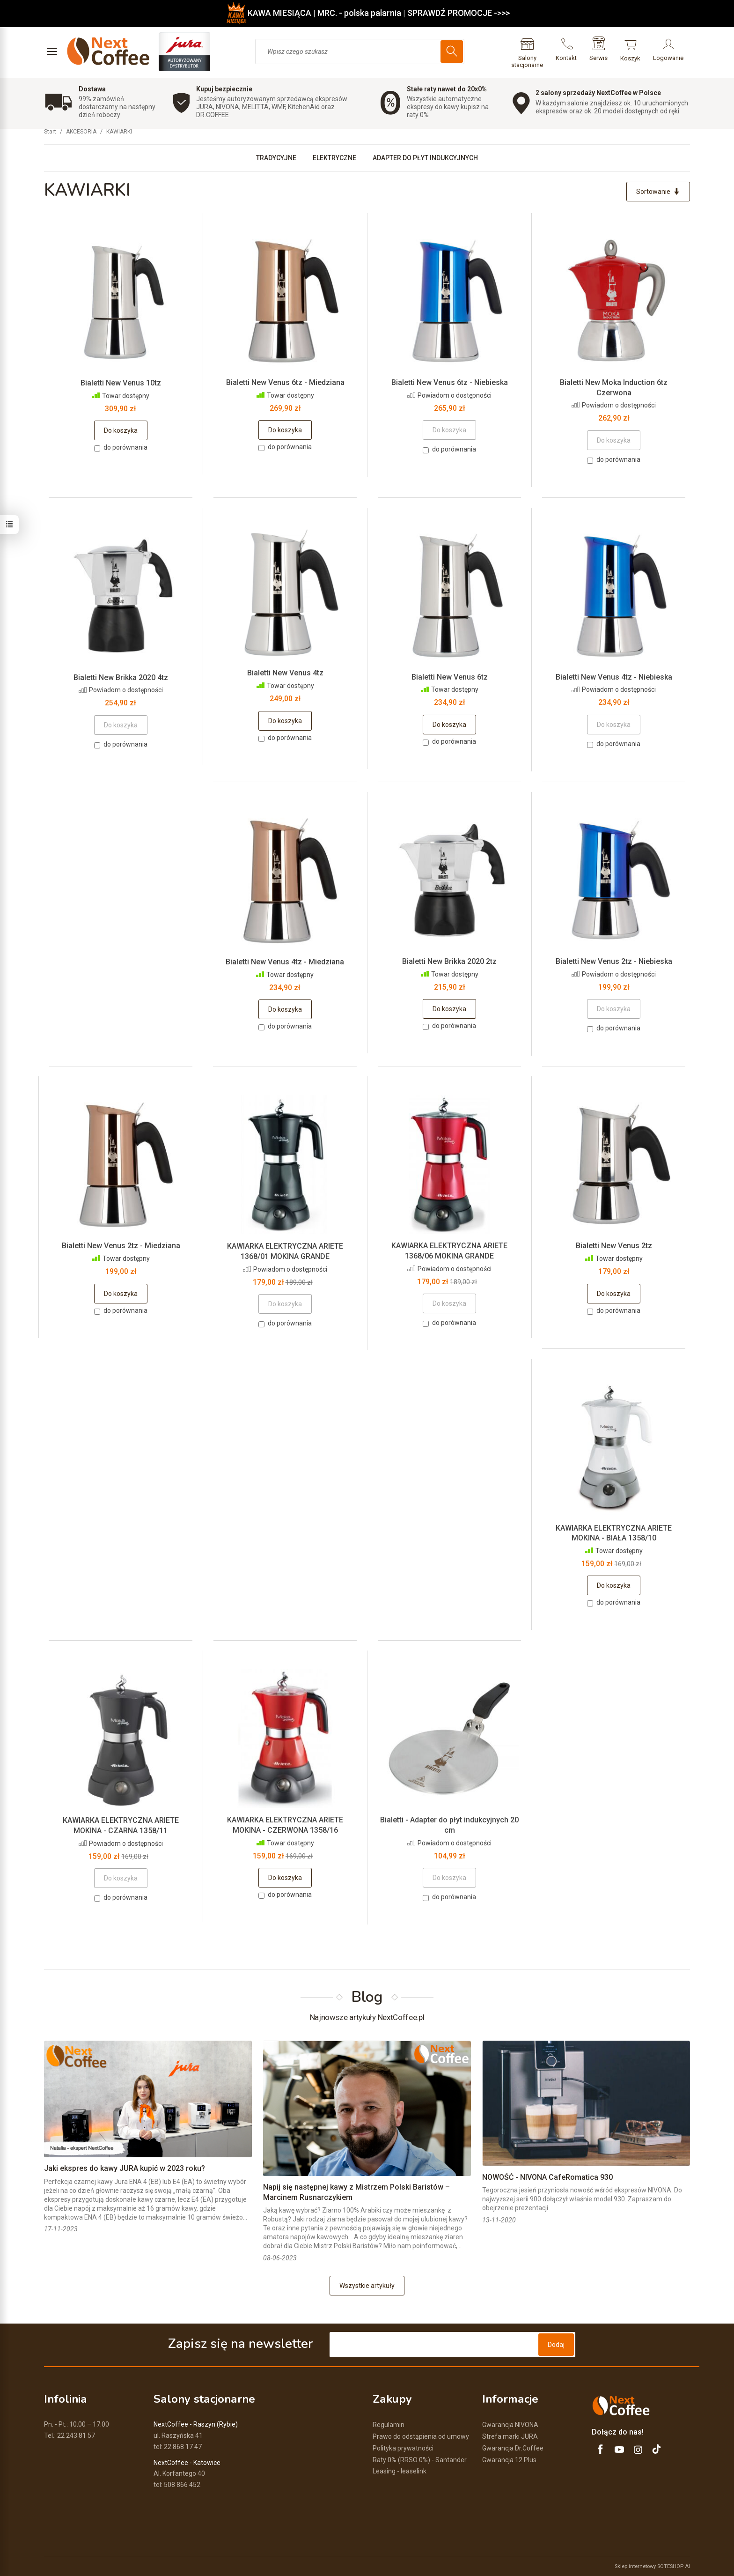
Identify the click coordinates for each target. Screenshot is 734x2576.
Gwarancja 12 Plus (509, 2460)
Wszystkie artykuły (367, 2285)
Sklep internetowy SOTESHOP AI (652, 2566)
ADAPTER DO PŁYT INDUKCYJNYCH (425, 158)
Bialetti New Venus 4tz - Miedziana (285, 961)
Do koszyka (121, 430)
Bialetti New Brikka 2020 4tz (120, 677)
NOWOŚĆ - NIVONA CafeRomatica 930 (547, 2177)
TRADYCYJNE (276, 158)
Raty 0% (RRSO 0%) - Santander (420, 2460)
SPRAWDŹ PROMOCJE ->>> (458, 13)
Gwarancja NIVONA (510, 2424)
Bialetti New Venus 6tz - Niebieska (449, 382)
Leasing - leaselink (399, 2471)
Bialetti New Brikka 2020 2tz (449, 961)
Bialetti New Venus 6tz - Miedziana (285, 382)
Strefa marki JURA (510, 2436)
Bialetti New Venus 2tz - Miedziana (121, 1245)
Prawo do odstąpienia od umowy (421, 2436)
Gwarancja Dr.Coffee (512, 2448)
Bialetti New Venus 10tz (121, 382)
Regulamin (388, 2424)
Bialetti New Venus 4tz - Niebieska (614, 677)
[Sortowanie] (658, 191)
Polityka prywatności (403, 2448)
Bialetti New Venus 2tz (614, 1245)
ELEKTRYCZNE (334, 158)
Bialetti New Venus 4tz (285, 672)
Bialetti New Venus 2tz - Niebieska (614, 961)
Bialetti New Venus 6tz (449, 677)
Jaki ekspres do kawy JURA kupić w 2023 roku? (124, 2168)
